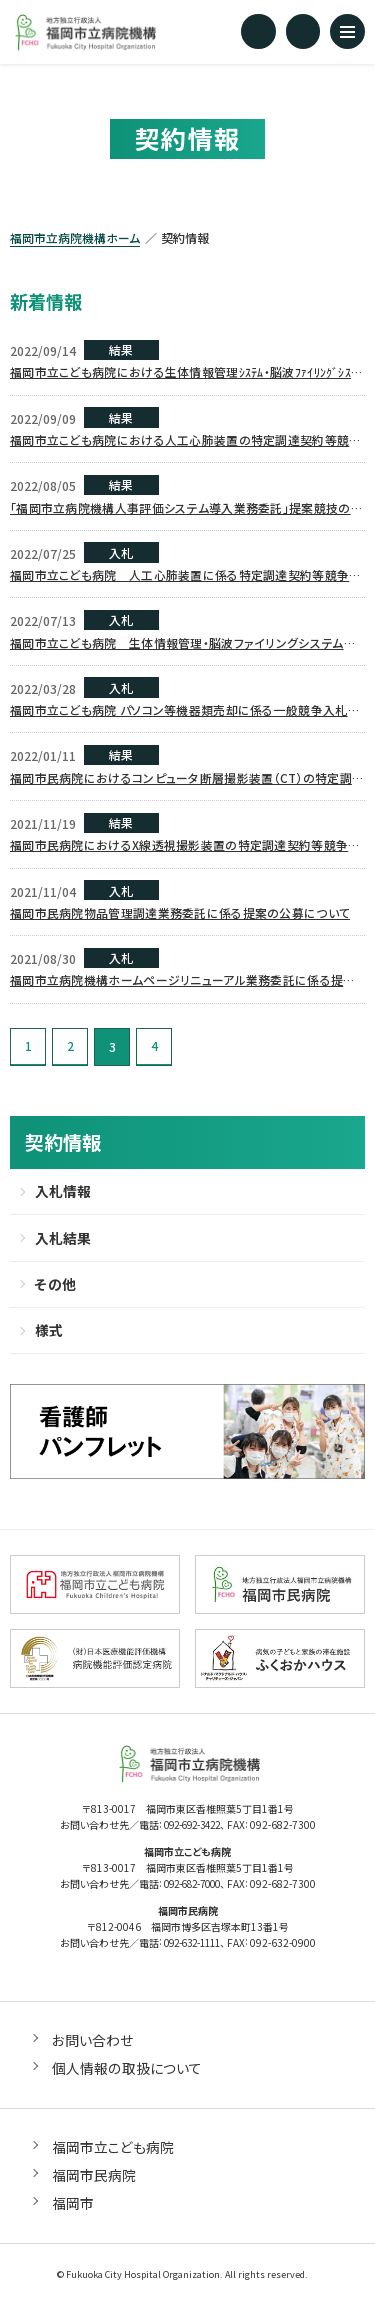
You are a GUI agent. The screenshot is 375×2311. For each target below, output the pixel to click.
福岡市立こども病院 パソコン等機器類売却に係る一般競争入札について (185, 713)
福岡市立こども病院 (113, 2152)
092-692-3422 (192, 1832)
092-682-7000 (192, 1890)
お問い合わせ (92, 2045)
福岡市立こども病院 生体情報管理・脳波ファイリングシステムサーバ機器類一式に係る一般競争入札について (182, 645)
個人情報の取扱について (126, 2073)
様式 (49, 1336)
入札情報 (63, 1195)
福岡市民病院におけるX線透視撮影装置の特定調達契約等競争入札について (185, 849)
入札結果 (63, 1242)
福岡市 (73, 2208)
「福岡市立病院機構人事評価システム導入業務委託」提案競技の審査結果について (186, 509)
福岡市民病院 (94, 2180)
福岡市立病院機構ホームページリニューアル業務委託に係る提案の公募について (183, 984)
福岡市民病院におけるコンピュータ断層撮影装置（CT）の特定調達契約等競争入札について (187, 781)
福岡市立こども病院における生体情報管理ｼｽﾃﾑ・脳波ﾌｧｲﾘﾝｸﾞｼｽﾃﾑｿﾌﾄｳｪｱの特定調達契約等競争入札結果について (187, 373)
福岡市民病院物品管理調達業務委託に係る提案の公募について (180, 915)
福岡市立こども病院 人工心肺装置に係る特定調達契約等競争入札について (186, 577)
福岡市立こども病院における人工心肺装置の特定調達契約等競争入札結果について (186, 441)
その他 (55, 1289)
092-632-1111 (192, 1948)
